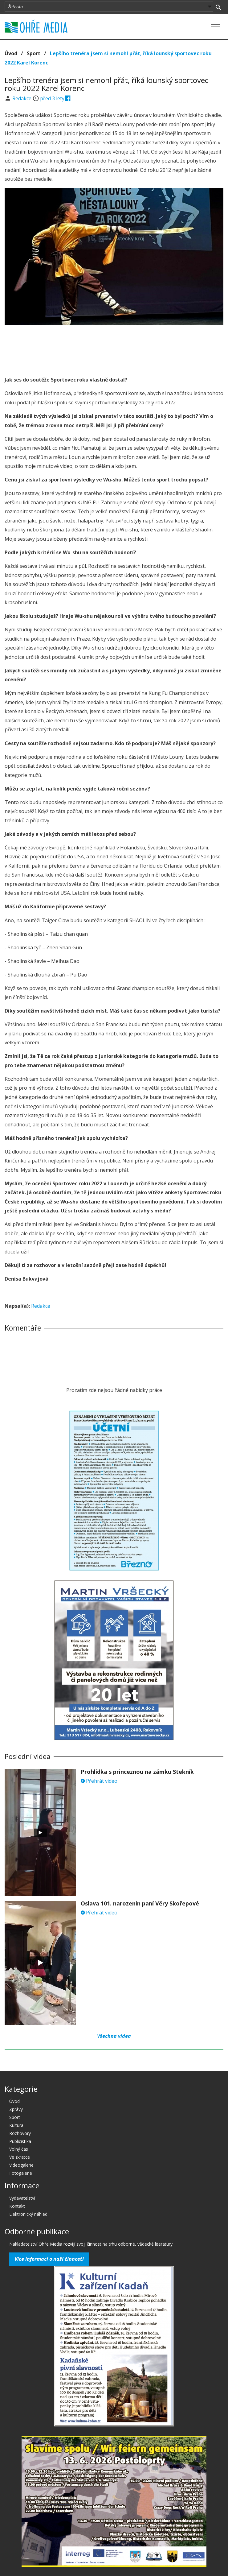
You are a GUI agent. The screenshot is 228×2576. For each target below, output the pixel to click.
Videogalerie (21, 2165)
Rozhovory (20, 2133)
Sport (33, 53)
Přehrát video (99, 1780)
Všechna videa (114, 2036)
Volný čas (18, 2149)
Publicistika (20, 2141)
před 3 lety (52, 98)
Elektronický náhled (28, 2214)
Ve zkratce (19, 2157)
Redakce (22, 98)
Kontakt (17, 2206)
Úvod (11, 53)
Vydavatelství (22, 2198)
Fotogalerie (20, 2173)
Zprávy (16, 2109)
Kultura (16, 2125)
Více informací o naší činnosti (49, 2259)
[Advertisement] (114, 342)
